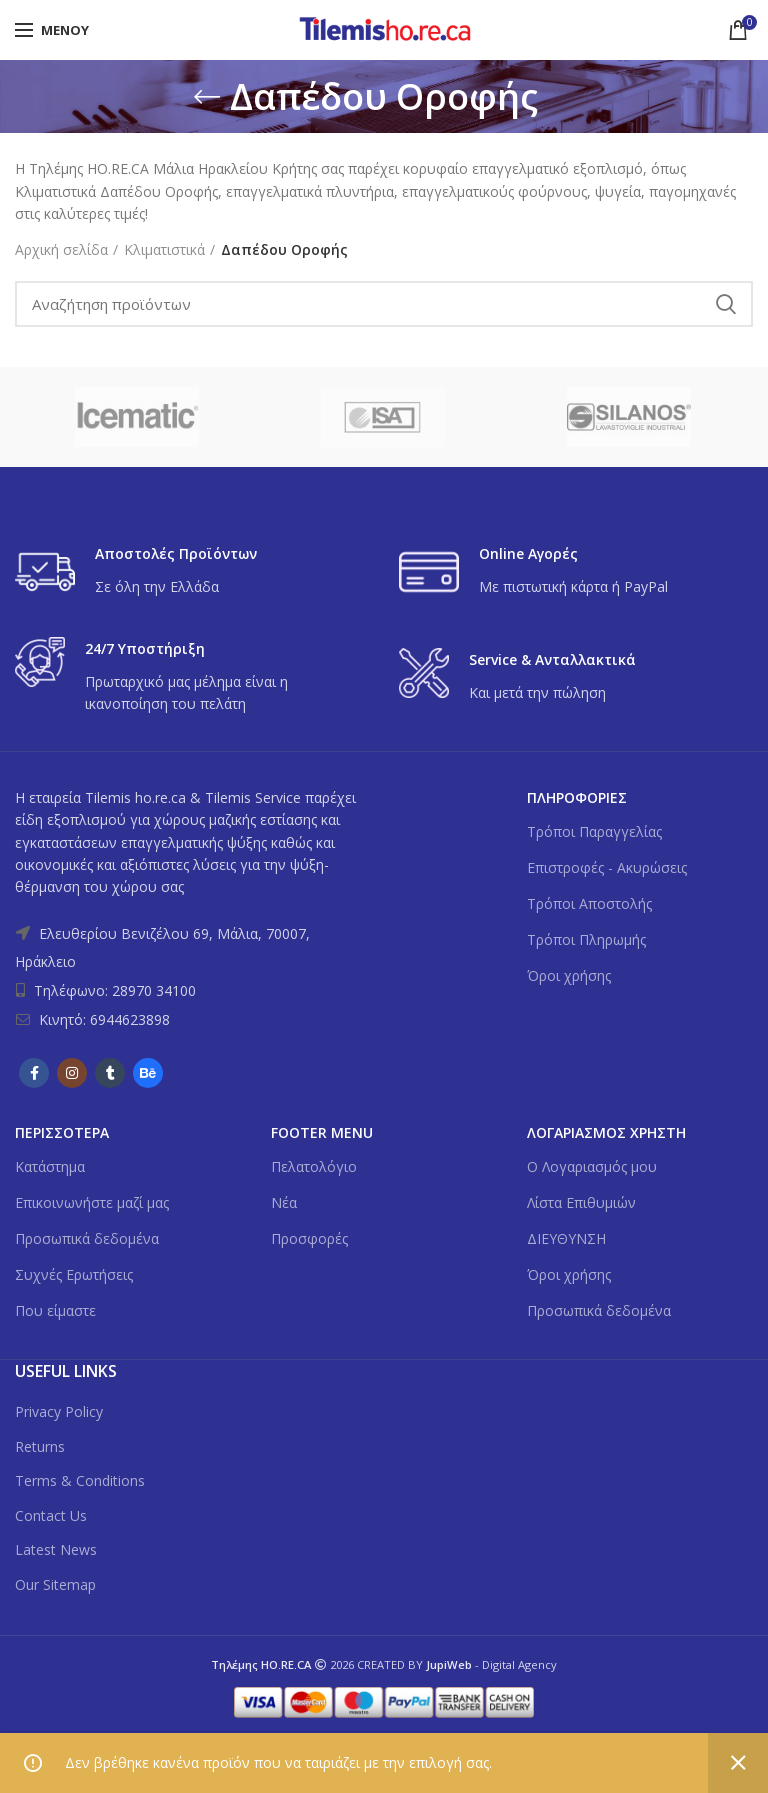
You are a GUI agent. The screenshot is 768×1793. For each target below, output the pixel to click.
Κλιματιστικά (164, 249)
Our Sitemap (55, 1584)
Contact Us (51, 1515)
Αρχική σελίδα (61, 249)
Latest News (56, 1549)
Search (726, 304)
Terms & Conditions (80, 1480)
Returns (40, 1446)
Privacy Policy (59, 1411)
